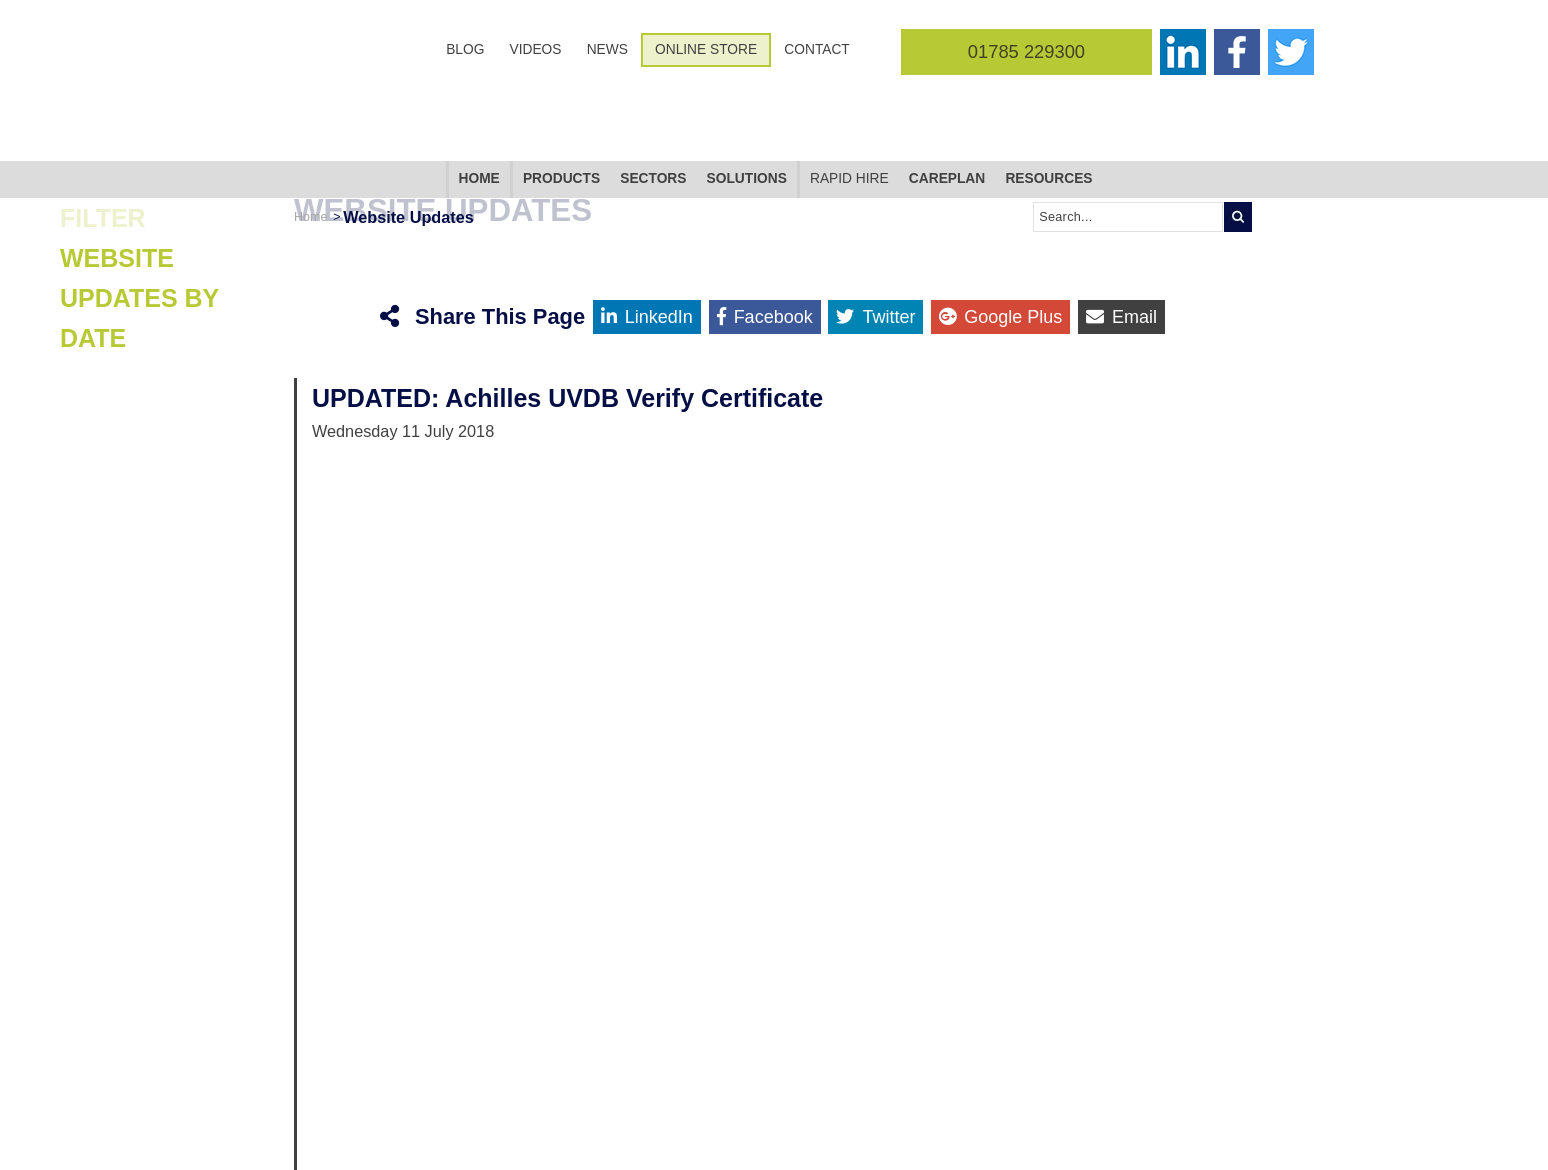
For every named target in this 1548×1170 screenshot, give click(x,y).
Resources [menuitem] (1048, 95)
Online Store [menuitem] (706, 49)
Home (310, 134)
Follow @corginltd (334, 1123)
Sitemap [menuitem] (569, 1082)
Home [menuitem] (479, 95)
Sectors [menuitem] (653, 95)
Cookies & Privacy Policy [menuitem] (611, 1118)
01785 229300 (1026, 51)
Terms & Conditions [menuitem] (598, 1136)
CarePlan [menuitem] (947, 95)
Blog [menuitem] (465, 49)
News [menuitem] (607, 49)
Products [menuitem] (561, 95)
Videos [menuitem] (536, 49)
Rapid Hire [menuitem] (849, 95)
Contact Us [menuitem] (577, 1100)
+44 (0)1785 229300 (1119, 1136)
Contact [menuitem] (816, 49)
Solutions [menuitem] (747, 95)
